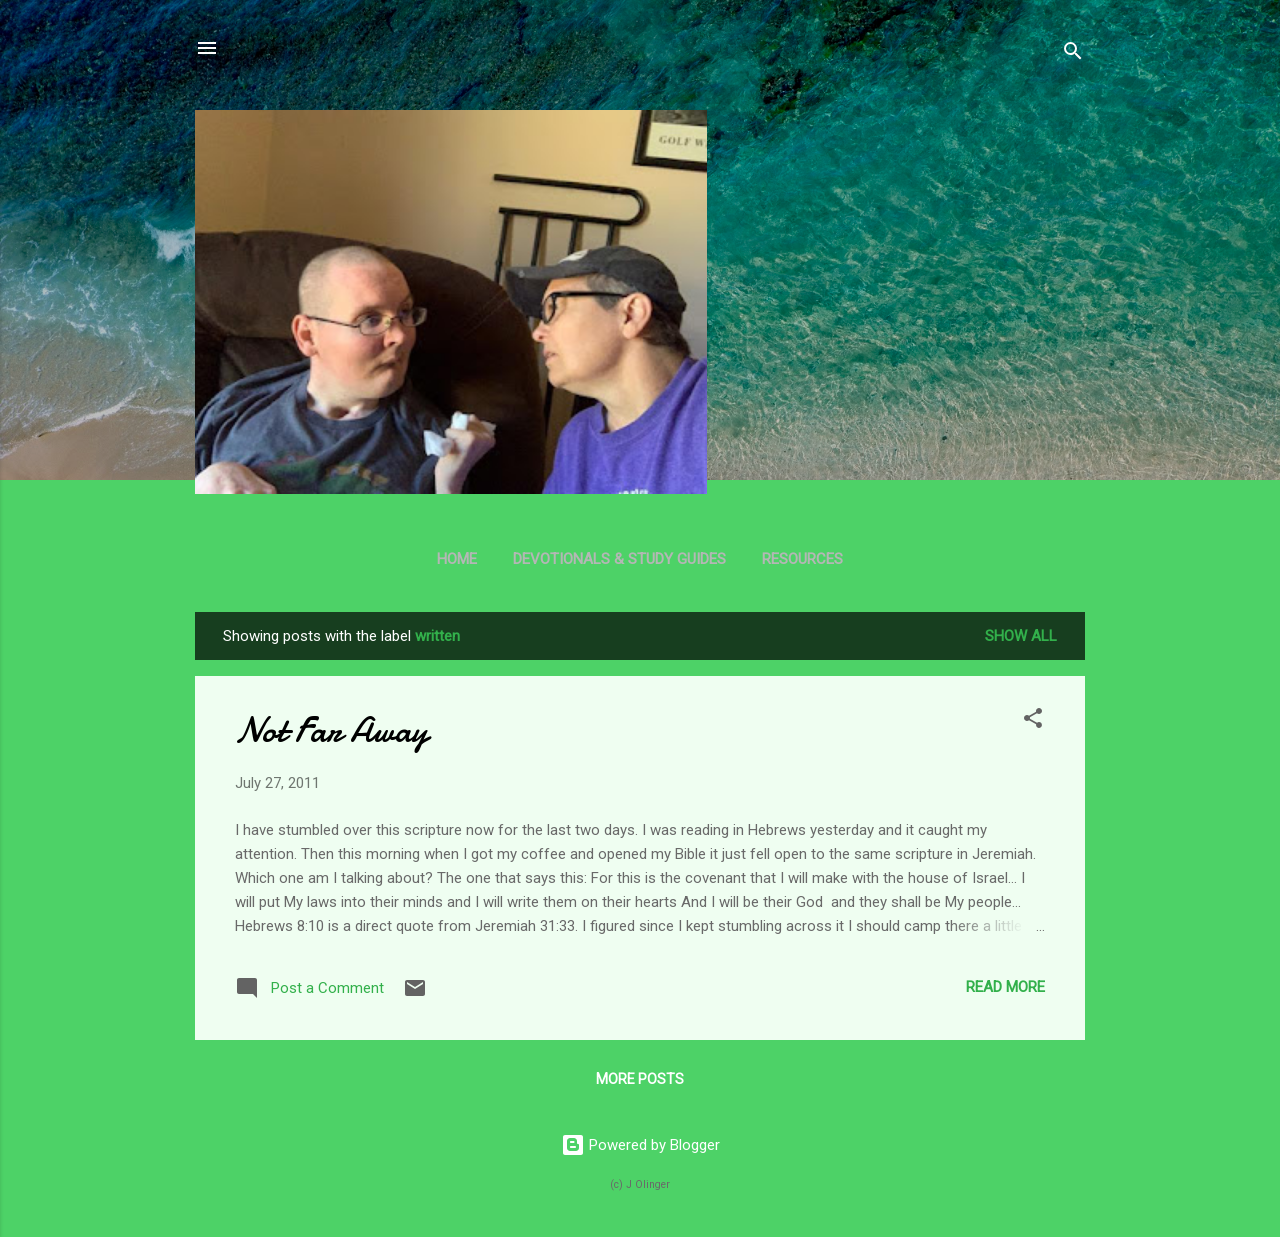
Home (457, 559)
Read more (1005, 987)
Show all (1021, 636)
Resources (802, 559)
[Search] (1073, 54)
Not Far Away (331, 730)
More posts (640, 1079)
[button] (1033, 721)
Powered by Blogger (640, 1145)
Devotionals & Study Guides (619, 559)
